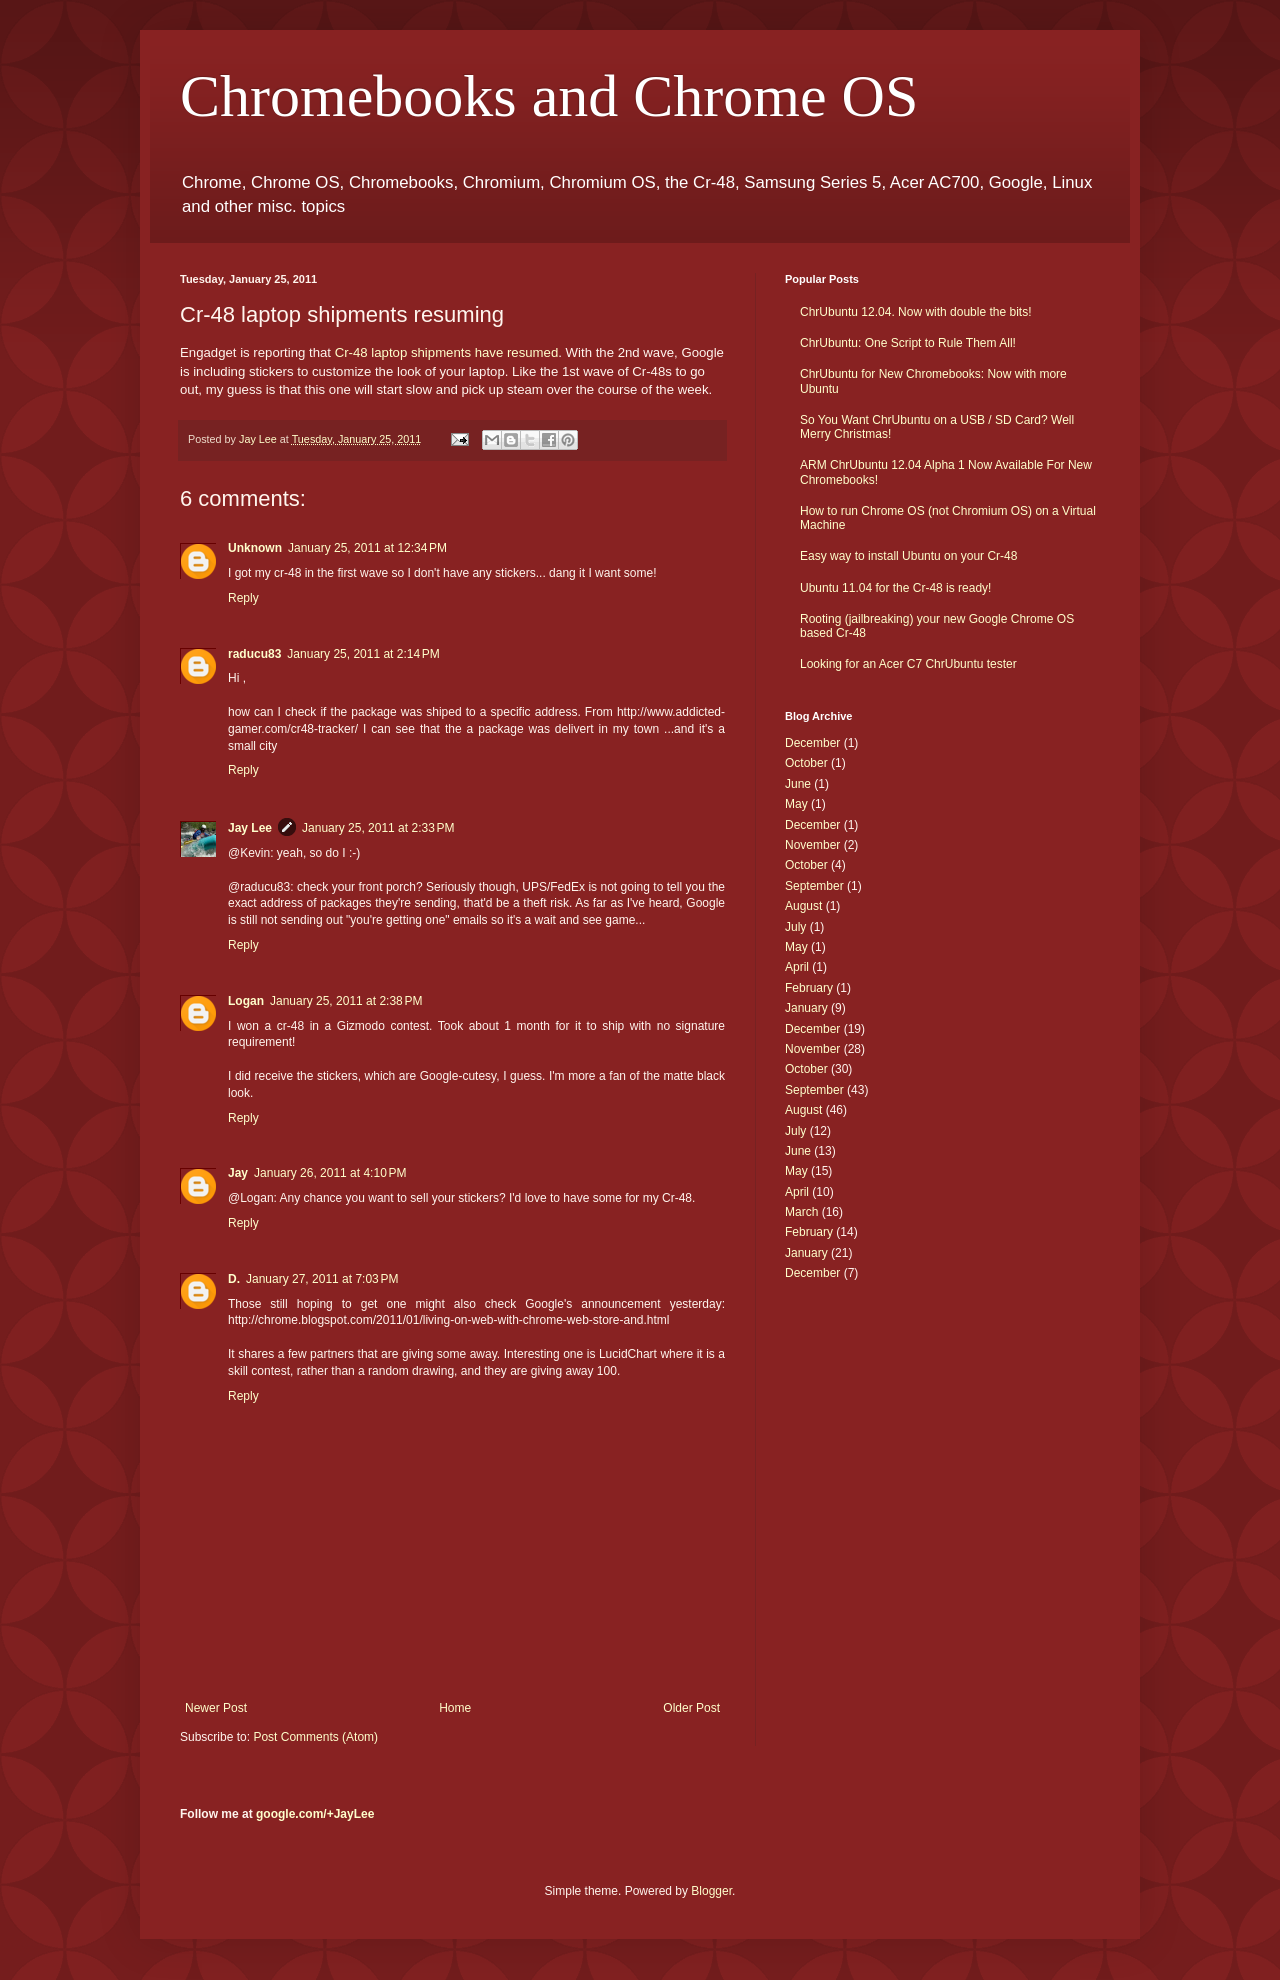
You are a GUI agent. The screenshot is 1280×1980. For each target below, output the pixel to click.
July (795, 927)
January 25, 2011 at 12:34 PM (367, 548)
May (796, 804)
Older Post (691, 1708)
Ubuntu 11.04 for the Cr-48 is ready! (895, 588)
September (814, 886)
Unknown (255, 548)
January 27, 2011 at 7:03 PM (322, 1279)
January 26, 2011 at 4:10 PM (330, 1173)
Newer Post (216, 1708)
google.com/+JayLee (315, 1814)
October (806, 763)
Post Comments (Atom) (315, 1737)
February (809, 988)
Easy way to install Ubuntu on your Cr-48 (908, 556)
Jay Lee (250, 828)
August (803, 906)
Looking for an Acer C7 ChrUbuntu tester (908, 664)
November (812, 845)
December (812, 743)
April (797, 967)
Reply (243, 598)
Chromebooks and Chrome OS (549, 96)
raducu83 (254, 654)
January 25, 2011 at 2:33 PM (378, 828)
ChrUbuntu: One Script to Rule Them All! (908, 343)
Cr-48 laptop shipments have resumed (447, 352)
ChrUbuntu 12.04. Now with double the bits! (915, 312)
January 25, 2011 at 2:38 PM (346, 1001)
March (801, 1212)
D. (234, 1279)
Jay (238, 1173)
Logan (246, 1001)
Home (455, 1708)
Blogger (711, 1891)
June (798, 784)
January (806, 1008)
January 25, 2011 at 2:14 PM (363, 654)
